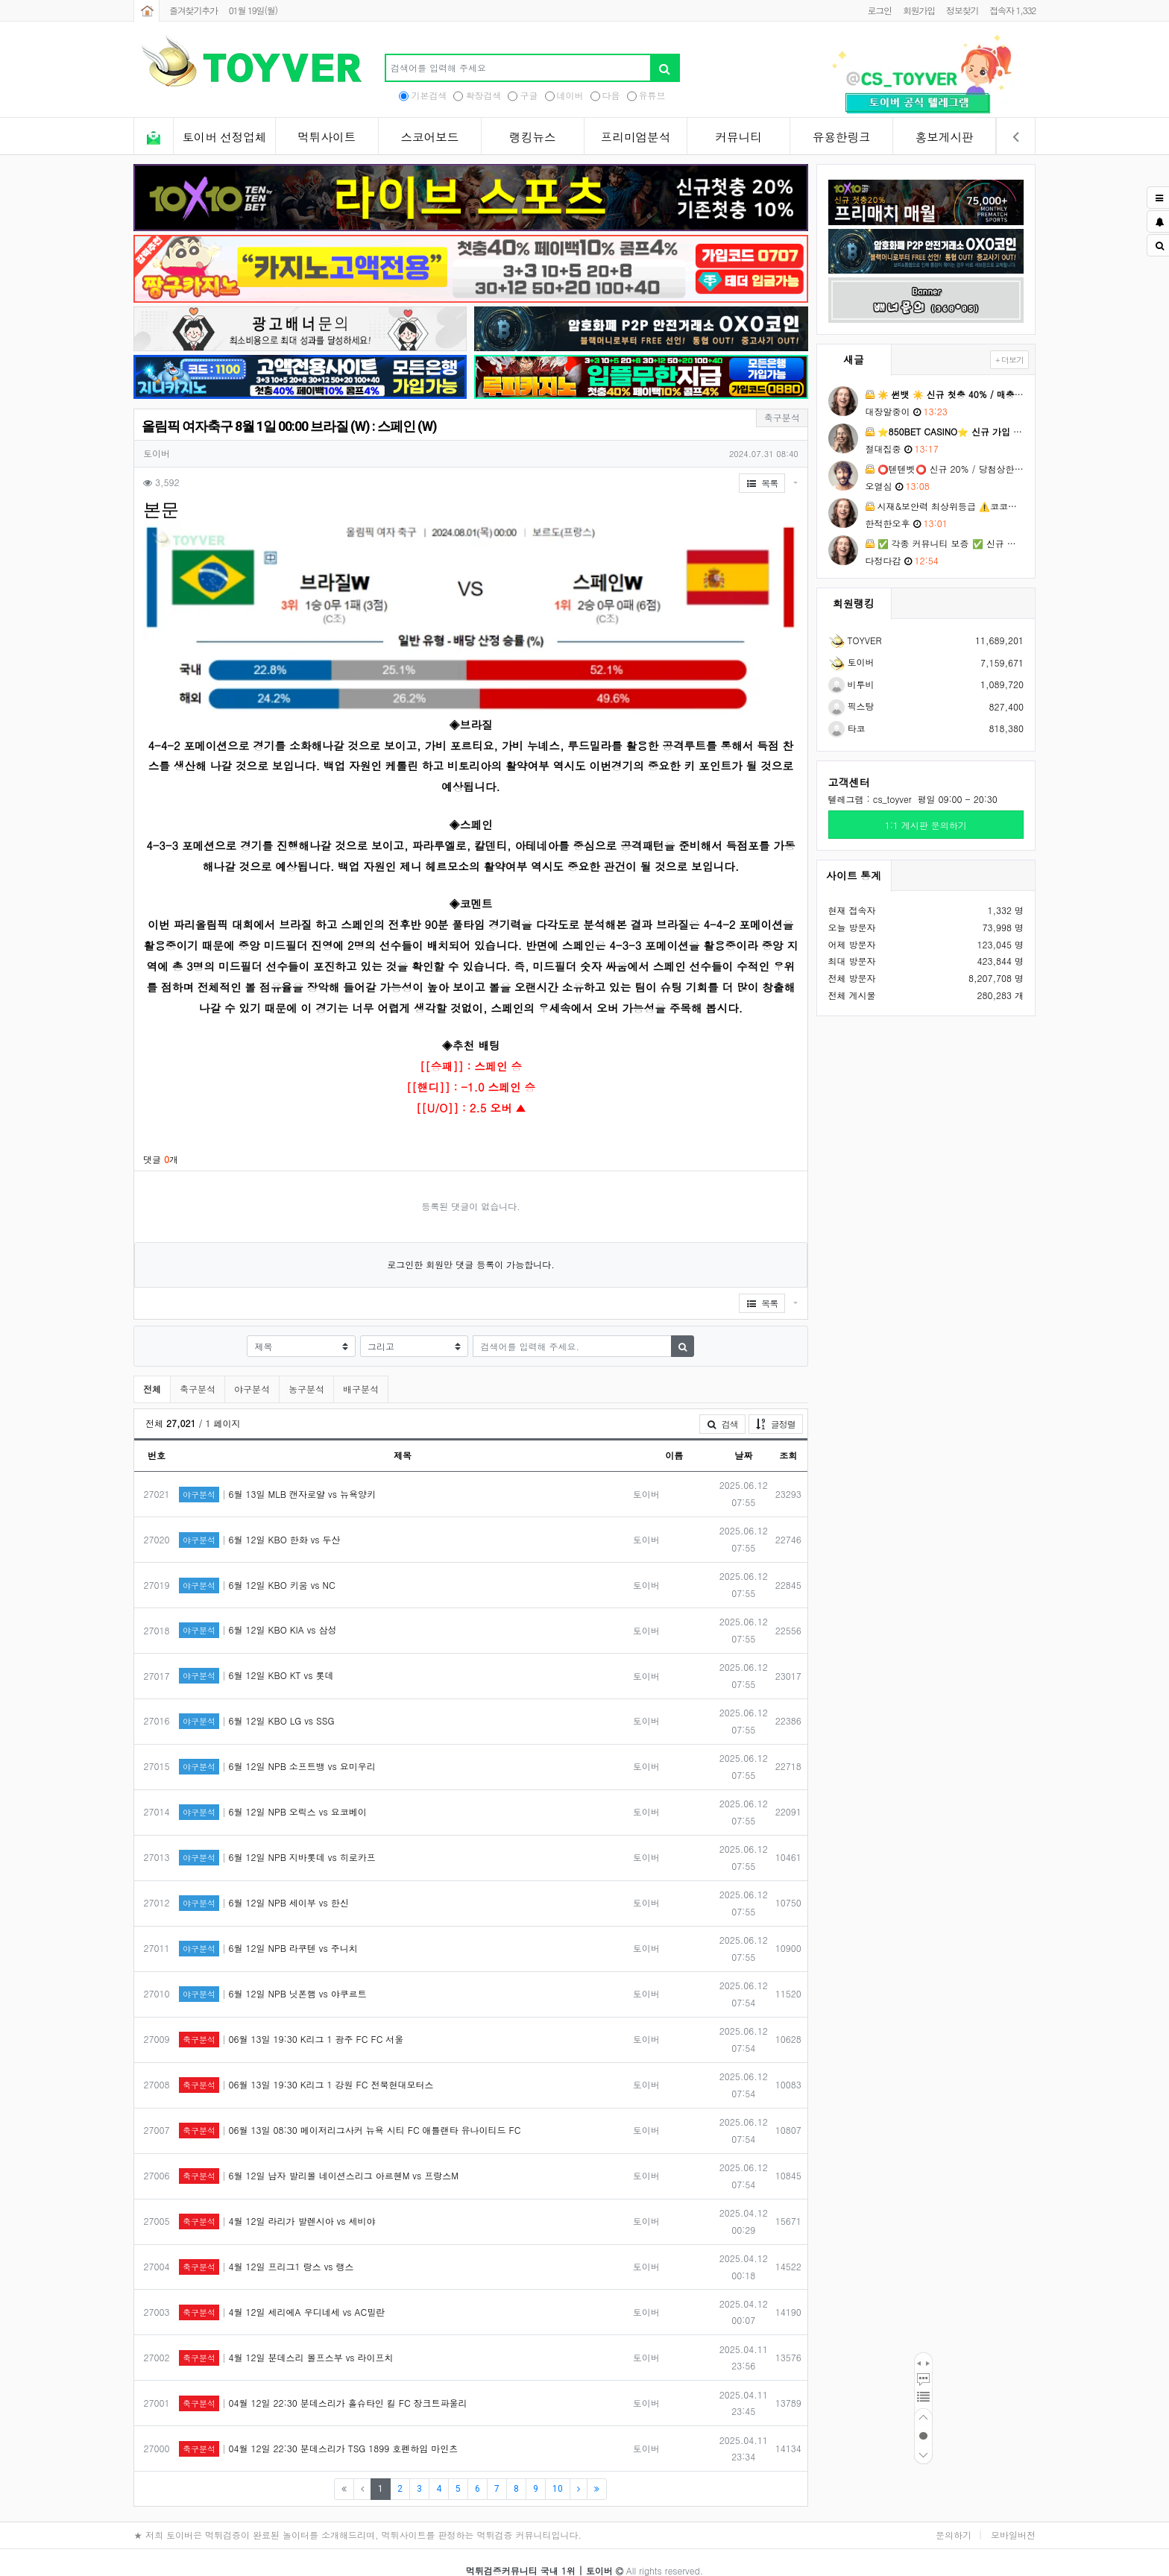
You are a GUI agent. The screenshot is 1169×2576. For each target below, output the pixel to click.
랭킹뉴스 (532, 137)
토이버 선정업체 (224, 137)
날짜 (743, 1438)
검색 (722, 1406)
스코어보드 (429, 137)
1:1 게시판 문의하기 (926, 825)
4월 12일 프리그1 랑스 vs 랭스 (266, 2250)
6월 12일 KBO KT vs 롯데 (256, 1658)
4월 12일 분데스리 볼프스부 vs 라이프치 (286, 2341)
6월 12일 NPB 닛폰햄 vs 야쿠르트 (273, 1977)
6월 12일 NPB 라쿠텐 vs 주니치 (268, 1931)
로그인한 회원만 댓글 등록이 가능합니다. (471, 1247)
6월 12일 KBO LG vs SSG (256, 1704)
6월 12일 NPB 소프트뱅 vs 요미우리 (277, 1749)
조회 (788, 1438)
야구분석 (252, 1371)
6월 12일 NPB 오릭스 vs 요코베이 (273, 1795)
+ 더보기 (1009, 359)
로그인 (879, 10)
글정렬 (779, 1406)
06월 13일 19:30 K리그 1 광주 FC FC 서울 (291, 2022)
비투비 (851, 684)
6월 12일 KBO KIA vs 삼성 (258, 1613)
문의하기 (953, 2517)
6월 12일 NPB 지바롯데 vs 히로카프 (277, 1840)
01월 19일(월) (253, 10)
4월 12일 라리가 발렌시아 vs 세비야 (277, 2204)
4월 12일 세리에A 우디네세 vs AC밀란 (282, 2295)
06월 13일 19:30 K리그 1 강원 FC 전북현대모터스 (306, 2068)
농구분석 (306, 1371)
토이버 (851, 661)
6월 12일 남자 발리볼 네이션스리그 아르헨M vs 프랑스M (319, 2159)
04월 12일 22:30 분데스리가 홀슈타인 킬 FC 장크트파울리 (323, 2386)
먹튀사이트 (326, 137)
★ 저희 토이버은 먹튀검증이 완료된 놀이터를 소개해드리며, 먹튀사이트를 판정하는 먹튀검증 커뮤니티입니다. (357, 2517)
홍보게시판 (945, 137)
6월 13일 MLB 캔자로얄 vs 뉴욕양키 (277, 1476)
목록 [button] (762, 482)
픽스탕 (851, 705)
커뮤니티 (738, 137)
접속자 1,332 (1012, 10)
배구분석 (361, 1371)
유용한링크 (842, 137)
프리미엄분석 (636, 137)
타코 (847, 728)
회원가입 (919, 10)
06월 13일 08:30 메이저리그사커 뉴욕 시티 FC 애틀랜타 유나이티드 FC (349, 2113)
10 (557, 2471)
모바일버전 (1013, 2517)
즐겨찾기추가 (193, 10)
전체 (152, 1371)
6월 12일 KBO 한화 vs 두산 (260, 1522)
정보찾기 (962, 10)
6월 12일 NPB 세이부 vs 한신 (264, 1886)
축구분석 (197, 1371)
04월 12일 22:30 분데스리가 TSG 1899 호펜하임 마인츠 (318, 2432)
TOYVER (855, 640)
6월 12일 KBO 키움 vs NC (257, 1567)
